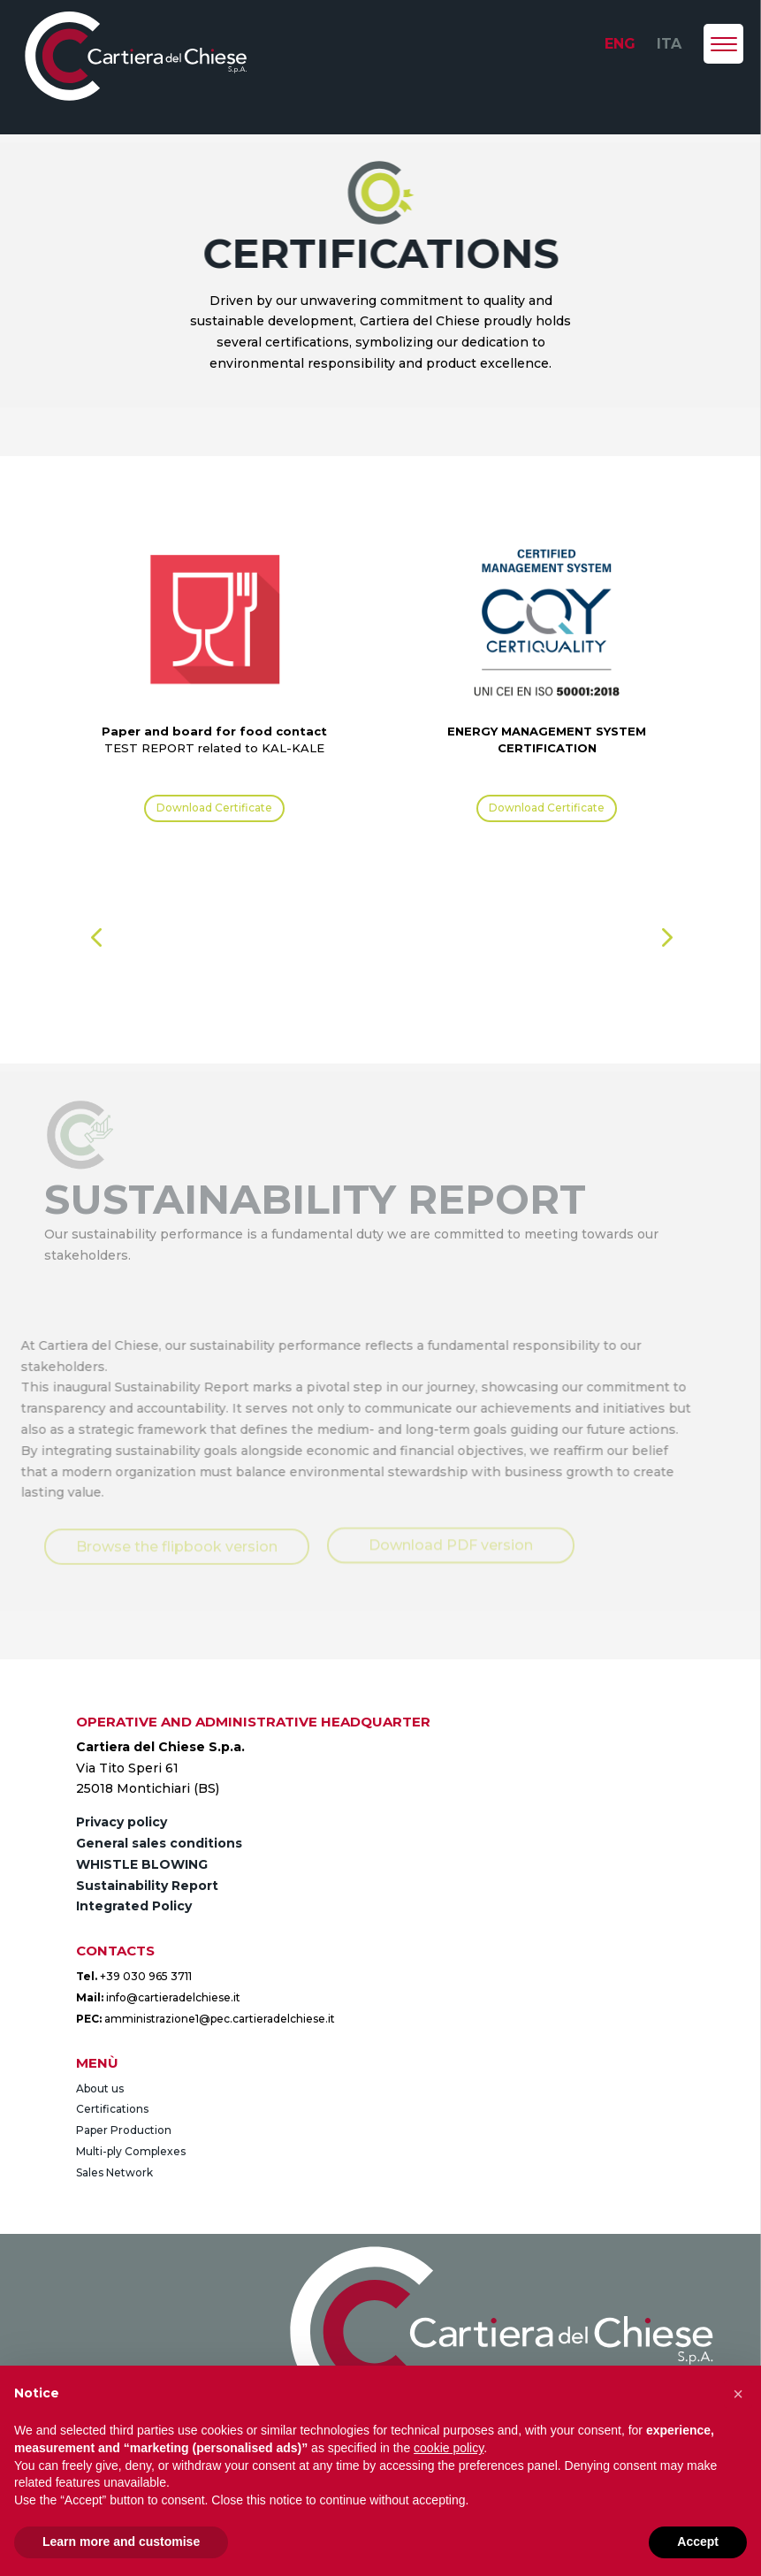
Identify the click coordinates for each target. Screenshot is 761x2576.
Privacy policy (121, 1822)
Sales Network (114, 2172)
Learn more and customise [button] (121, 2541)
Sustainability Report (147, 1886)
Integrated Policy (134, 1906)
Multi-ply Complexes (131, 2151)
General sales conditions (159, 1843)
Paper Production (123, 2130)
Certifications (112, 2108)
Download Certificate (214, 807)
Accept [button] (698, 2541)
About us (100, 2088)
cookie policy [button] (448, 2448)
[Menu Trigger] (723, 44)
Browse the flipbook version (177, 1545)
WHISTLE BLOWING (142, 1864)
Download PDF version (451, 1543)
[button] (96, 937)
